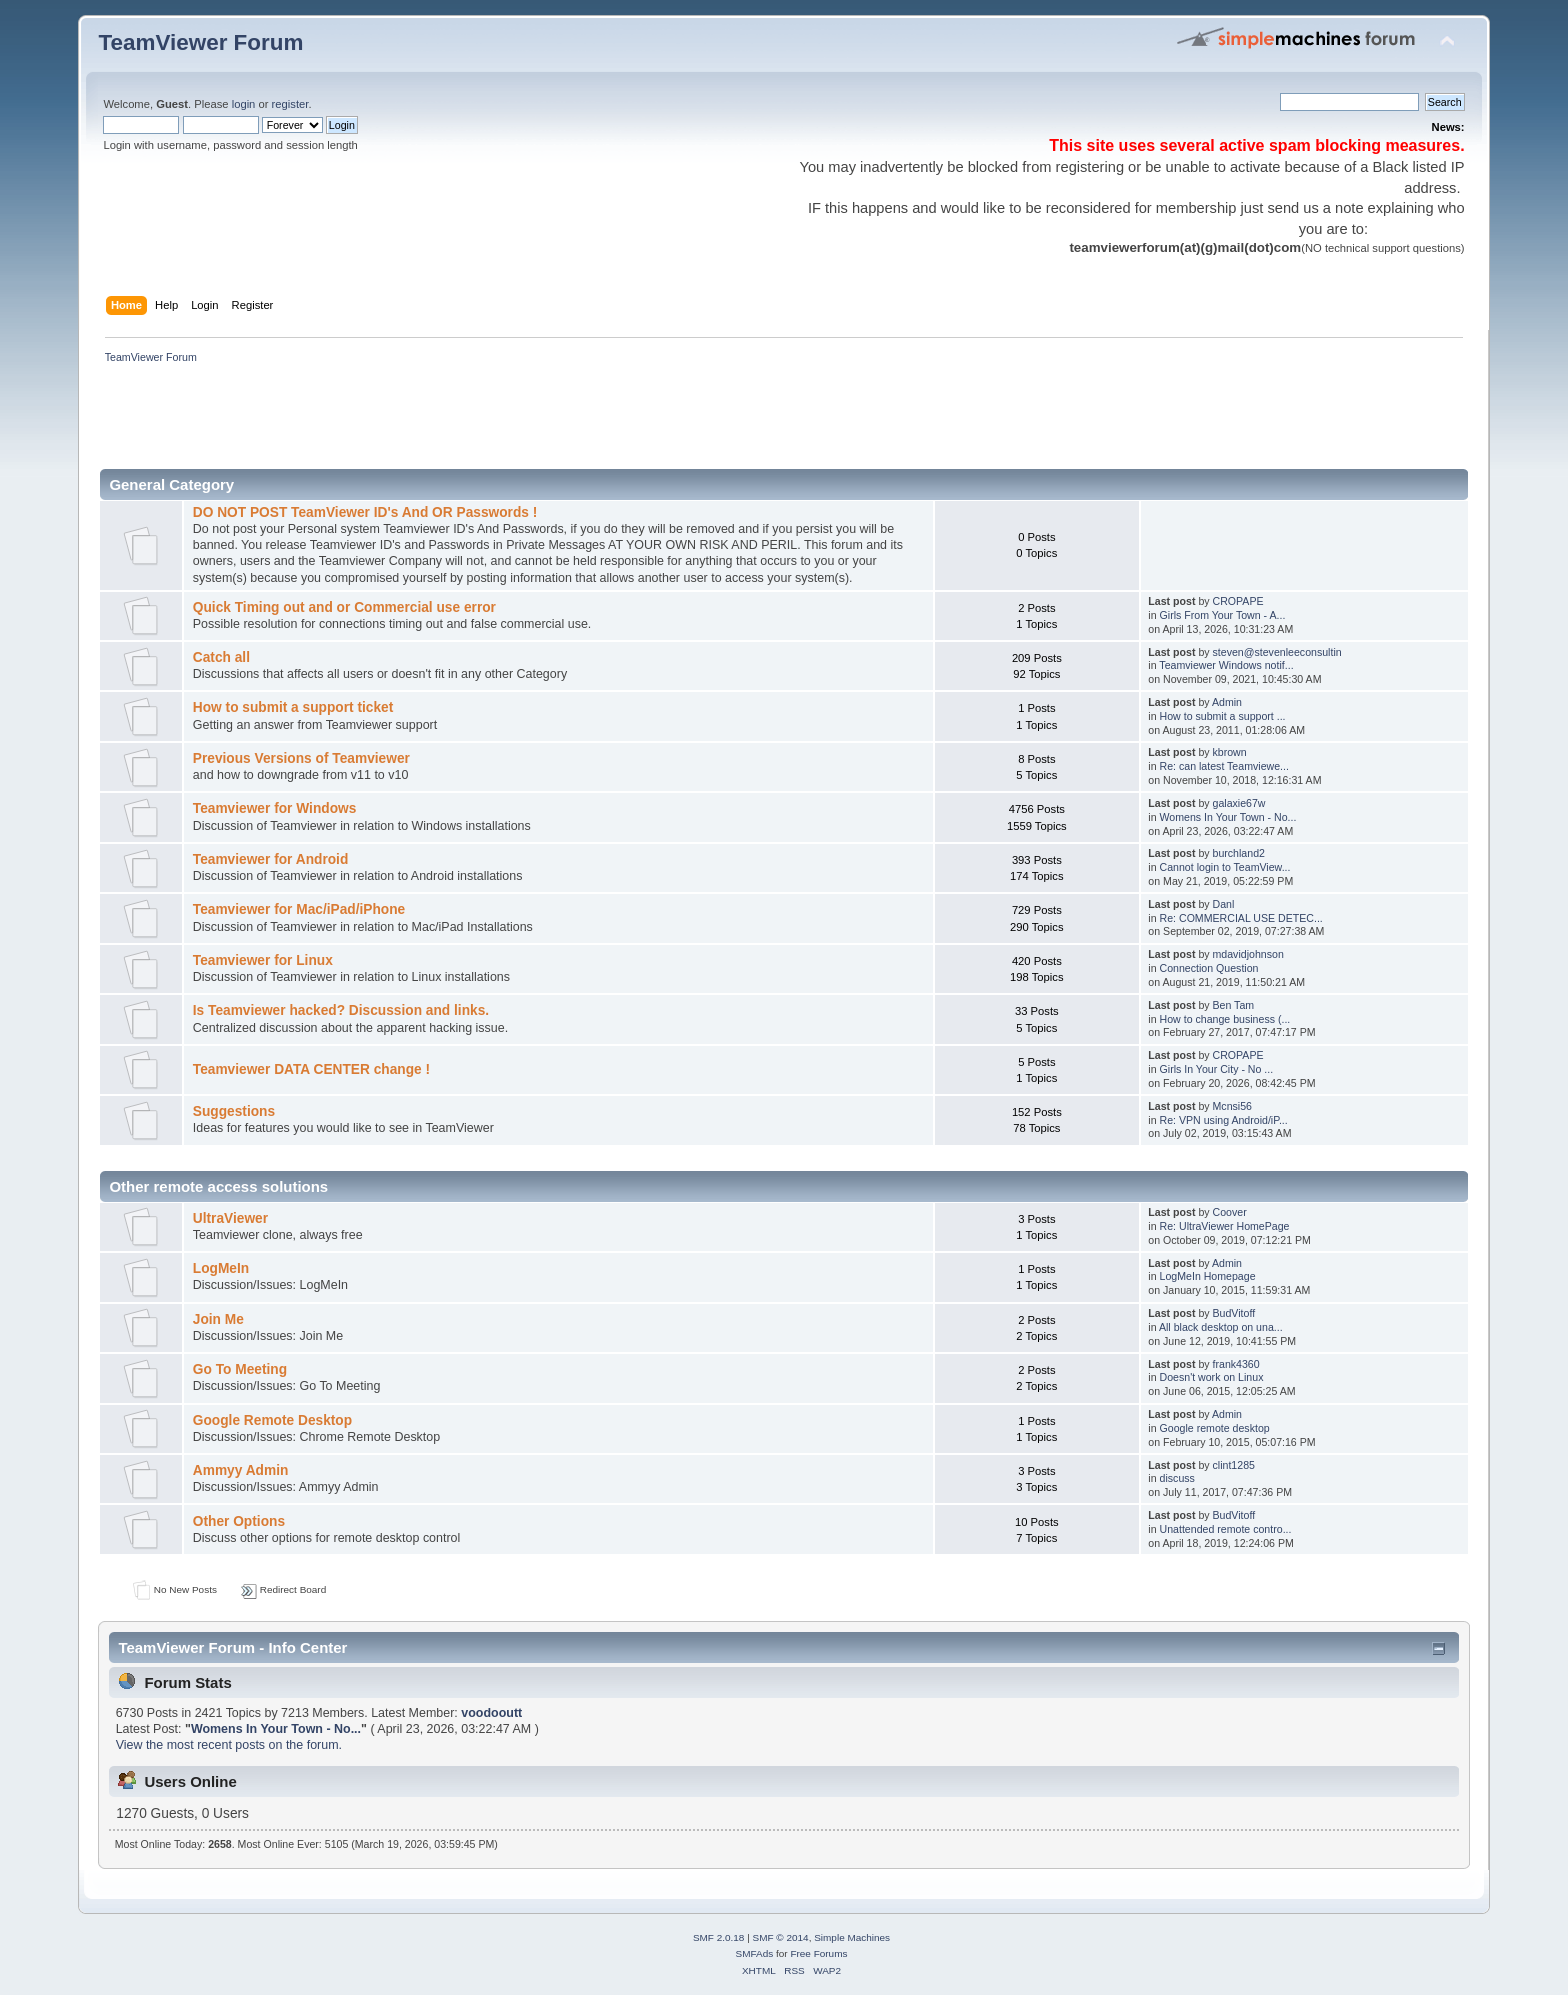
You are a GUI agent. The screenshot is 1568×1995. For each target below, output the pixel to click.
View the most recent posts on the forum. (229, 1745)
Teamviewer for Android (271, 859)
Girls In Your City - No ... (1217, 1069)
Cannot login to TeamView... (1225, 867)
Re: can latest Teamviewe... (1224, 766)
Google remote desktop (1215, 1428)
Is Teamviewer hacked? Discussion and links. (341, 1010)
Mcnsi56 (1232, 1106)
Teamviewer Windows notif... (1226, 665)
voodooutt (491, 1713)
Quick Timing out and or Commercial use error (344, 607)
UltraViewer (230, 1218)
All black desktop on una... (1221, 1327)
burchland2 (1239, 853)
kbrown (1230, 752)
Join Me (218, 1319)
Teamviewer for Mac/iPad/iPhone (299, 909)
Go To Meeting (240, 1369)
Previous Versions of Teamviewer (301, 758)
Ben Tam (1234, 1005)
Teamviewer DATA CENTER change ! (311, 1069)
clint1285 (1234, 1465)
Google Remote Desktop (272, 1420)
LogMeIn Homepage (1208, 1276)
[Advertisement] (462, 422)
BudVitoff (1234, 1313)
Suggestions (234, 1111)
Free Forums (818, 1953)
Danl (1224, 904)
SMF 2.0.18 (719, 1937)
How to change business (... (1225, 1019)
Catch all (221, 657)
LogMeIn (221, 1268)
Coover (1230, 1212)
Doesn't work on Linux (1212, 1377)
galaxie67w (1239, 803)
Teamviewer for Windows (275, 808)
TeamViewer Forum (200, 42)
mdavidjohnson (1248, 954)
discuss (1177, 1478)
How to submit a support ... (1223, 716)
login (244, 104)
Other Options (239, 1521)
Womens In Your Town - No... (1228, 817)
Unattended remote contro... (1226, 1529)
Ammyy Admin (241, 1470)
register (290, 104)
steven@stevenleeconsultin (1277, 652)
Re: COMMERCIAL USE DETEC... (1241, 918)
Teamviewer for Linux (263, 960)
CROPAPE (1238, 601)
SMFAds (755, 1953)
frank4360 (1236, 1364)
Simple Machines (852, 1937)
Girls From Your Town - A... (1223, 615)
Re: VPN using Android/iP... (1224, 1120)
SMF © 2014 (781, 1937)
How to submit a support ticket (293, 707)
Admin (1227, 702)
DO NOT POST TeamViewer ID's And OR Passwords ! (365, 512)
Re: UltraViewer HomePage (1225, 1226)
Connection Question (1209, 968)
